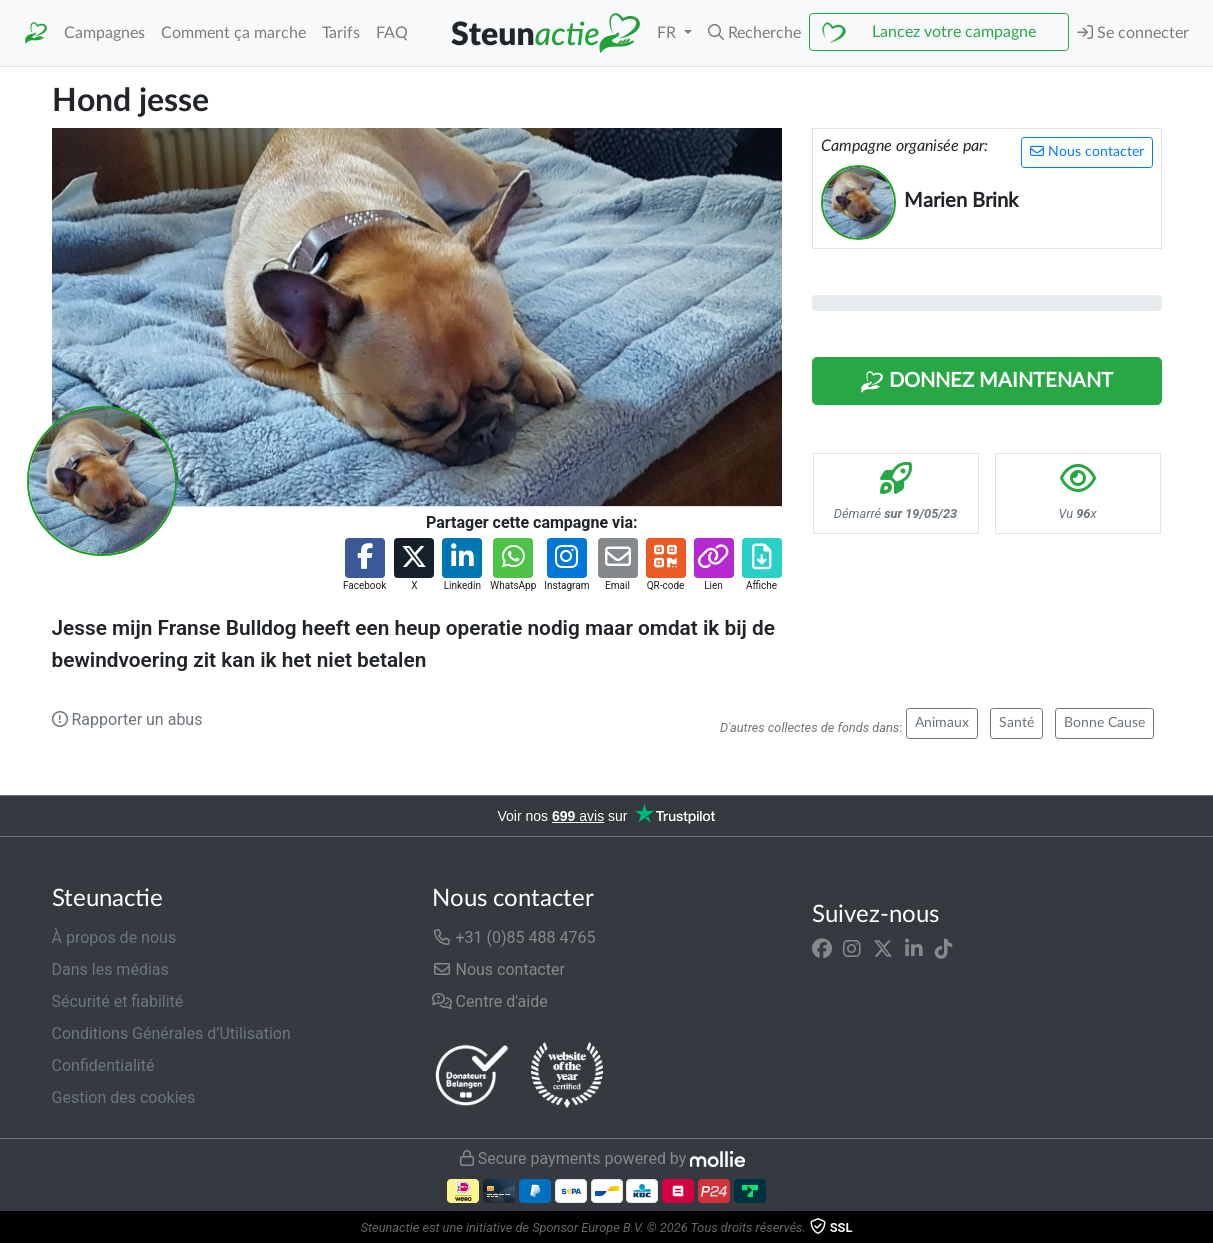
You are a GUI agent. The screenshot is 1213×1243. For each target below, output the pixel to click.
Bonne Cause (1104, 723)
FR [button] (668, 33)
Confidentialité (103, 1065)
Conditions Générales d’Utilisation (171, 1033)
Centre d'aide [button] (490, 1001)
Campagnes (104, 33)
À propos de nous (114, 937)
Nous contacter (1087, 151)
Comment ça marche (233, 33)
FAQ (392, 33)
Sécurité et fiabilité (118, 1001)
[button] (754, 33)
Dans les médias (110, 969)
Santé (1016, 723)
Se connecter (1133, 32)
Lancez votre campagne (954, 32)
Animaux (942, 723)
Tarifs (341, 33)
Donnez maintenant (986, 382)
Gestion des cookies (124, 1097)
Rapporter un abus (127, 719)
